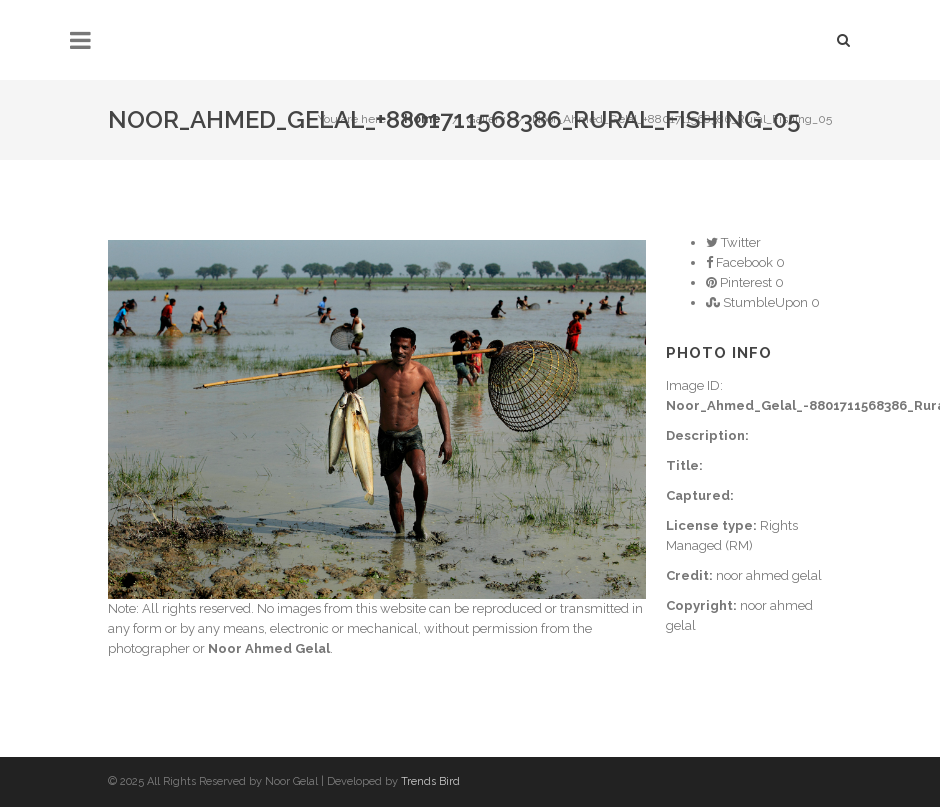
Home (422, 119)
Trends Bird (430, 781)
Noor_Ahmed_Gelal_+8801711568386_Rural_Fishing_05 (682, 119)
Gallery (486, 119)
